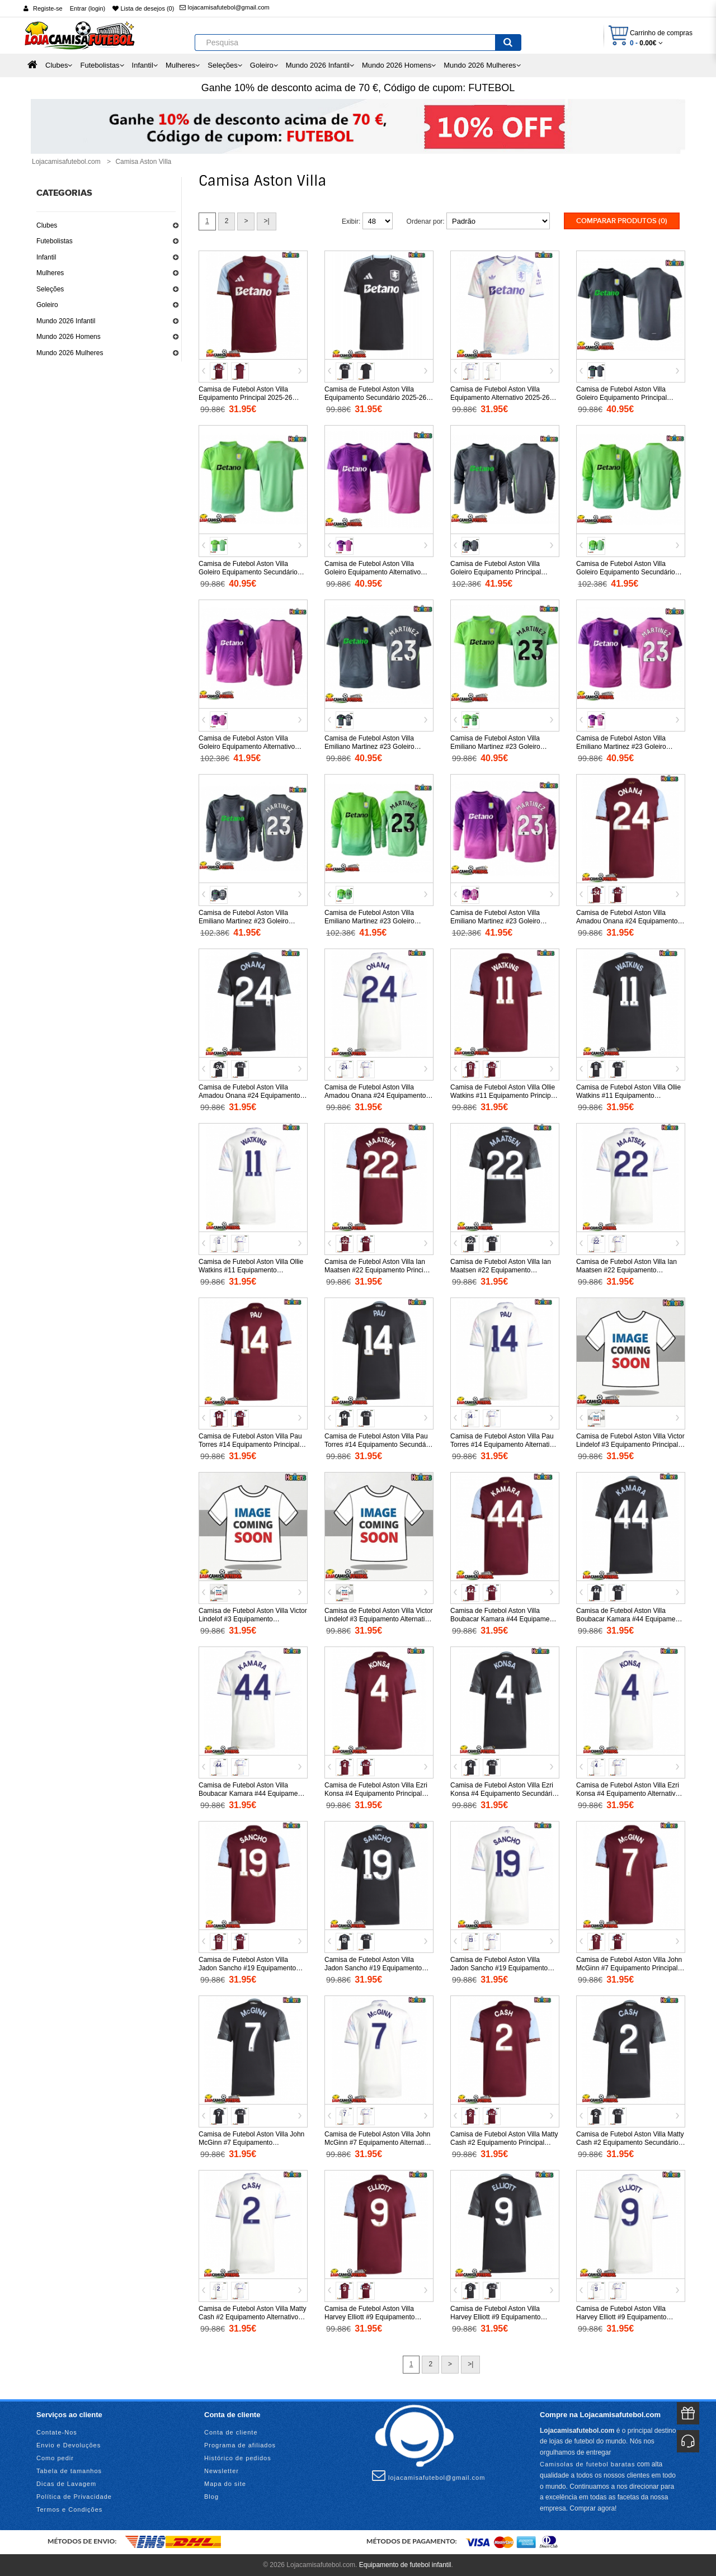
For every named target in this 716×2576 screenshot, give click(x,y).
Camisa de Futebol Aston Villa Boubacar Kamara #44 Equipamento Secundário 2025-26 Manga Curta (630, 1619)
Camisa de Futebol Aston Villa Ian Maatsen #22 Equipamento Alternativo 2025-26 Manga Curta (626, 1270)
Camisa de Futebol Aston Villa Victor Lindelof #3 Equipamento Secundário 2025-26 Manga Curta (253, 1619)
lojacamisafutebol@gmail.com (224, 7)
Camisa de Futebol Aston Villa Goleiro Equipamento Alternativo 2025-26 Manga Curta (372, 572)
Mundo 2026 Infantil (65, 321)
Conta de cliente (231, 2432)
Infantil (46, 257)
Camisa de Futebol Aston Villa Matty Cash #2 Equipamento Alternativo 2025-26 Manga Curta (253, 2317)
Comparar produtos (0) (621, 220)
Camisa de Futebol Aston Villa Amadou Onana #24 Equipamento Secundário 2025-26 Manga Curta (249, 1095)
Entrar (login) (88, 8)
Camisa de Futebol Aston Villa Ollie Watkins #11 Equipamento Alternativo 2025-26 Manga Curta (251, 1270)
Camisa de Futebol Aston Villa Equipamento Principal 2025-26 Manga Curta (245, 397)
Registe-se (48, 8)
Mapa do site (225, 2483)
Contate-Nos (56, 2432)
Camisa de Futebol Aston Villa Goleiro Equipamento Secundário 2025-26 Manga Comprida (625, 572)
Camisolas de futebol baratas (587, 2464)
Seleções (50, 289)
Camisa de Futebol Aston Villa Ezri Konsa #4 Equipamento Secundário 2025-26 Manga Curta (503, 1793)
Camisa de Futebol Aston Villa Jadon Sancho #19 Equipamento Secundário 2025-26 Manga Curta (375, 1968)
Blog (211, 2496)
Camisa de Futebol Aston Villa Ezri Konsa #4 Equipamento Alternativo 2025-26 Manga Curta (627, 1793)
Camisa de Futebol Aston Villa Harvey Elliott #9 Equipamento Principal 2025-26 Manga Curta (370, 2317)
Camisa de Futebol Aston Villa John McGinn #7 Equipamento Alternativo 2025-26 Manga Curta (377, 2142)
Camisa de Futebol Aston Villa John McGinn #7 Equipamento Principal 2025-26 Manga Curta (629, 1968)
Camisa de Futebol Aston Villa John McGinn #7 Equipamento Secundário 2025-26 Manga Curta (251, 2142)
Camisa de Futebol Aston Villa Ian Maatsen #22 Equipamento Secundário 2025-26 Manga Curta (501, 1270)
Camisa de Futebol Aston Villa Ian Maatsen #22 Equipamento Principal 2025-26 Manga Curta (378, 1270)
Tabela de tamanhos (69, 2471)
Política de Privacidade (74, 2496)
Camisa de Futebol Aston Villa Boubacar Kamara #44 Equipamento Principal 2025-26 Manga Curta (504, 1619)
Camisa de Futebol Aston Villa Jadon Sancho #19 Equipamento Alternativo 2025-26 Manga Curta (499, 1968)
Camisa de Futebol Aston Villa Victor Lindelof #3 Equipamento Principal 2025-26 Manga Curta (630, 1444)
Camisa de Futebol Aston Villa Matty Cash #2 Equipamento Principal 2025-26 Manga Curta (504, 2142)
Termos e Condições (69, 2509)
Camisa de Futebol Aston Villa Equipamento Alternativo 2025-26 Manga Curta (499, 397)
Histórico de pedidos (237, 2458)
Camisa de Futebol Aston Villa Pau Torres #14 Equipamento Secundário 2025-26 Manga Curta (379, 1444)
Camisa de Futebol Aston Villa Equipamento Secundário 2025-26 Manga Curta (375, 397)
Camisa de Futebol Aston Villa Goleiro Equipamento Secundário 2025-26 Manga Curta (248, 572)
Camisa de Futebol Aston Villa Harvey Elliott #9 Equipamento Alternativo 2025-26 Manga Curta (625, 2317)
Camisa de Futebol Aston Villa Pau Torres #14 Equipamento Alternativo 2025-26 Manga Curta (503, 1444)
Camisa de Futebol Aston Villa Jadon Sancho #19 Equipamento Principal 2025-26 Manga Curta (247, 1968)
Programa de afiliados (240, 2445)
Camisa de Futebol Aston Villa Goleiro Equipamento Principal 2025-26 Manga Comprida (495, 572)
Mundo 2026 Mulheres (69, 353)
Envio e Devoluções (68, 2445)
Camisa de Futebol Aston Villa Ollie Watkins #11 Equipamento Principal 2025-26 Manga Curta (503, 1095)
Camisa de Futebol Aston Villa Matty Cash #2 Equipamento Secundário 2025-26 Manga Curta (630, 2142)
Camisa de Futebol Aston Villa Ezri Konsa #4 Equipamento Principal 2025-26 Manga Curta (375, 1793)
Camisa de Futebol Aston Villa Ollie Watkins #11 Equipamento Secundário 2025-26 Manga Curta (628, 1095)
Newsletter (221, 2471)
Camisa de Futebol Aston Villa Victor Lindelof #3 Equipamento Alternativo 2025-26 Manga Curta (378, 1619)
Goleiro (47, 305)
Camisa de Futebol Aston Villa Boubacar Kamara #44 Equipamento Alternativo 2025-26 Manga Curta (253, 1793)
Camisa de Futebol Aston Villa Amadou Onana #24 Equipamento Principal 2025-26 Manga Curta (626, 921)
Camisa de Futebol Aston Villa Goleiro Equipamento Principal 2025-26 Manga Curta (621, 397)
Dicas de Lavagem (66, 2483)
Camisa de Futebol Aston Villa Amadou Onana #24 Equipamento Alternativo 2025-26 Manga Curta (375, 1095)
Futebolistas (54, 241)
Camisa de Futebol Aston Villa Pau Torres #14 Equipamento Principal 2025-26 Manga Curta (250, 1444)
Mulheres (50, 273)
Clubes (46, 225)
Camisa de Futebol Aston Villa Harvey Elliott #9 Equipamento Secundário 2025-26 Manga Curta (501, 2317)
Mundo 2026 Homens (68, 337)
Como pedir (55, 2458)
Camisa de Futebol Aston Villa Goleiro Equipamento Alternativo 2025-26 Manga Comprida (247, 746)
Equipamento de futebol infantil (405, 2565)
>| (266, 221)
